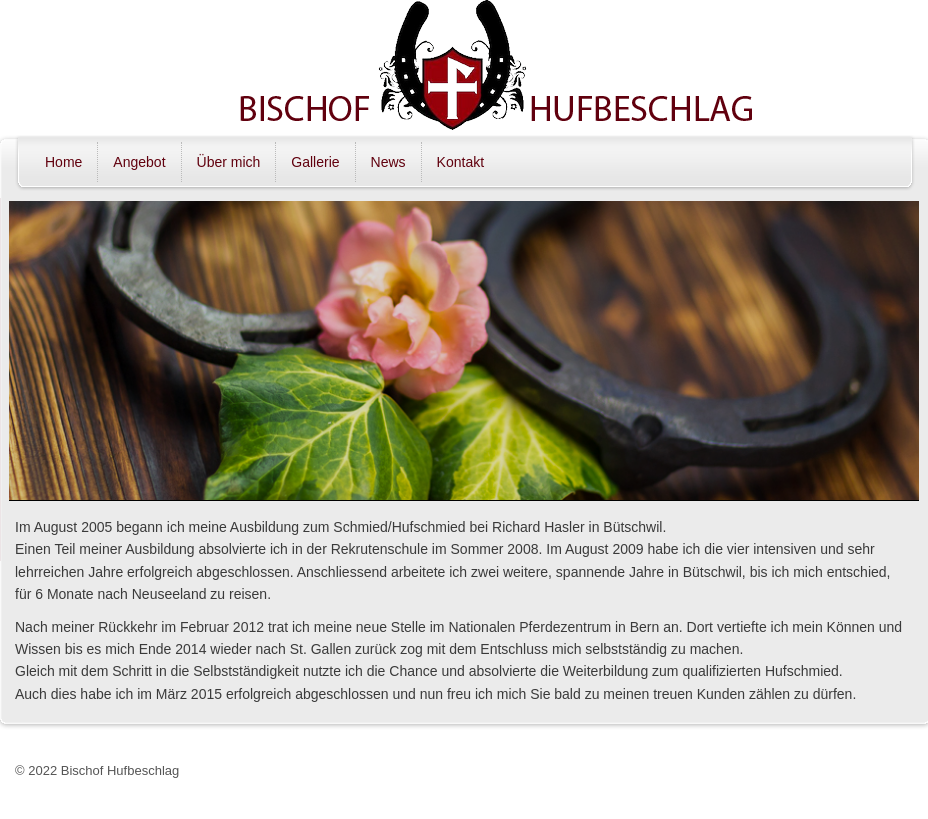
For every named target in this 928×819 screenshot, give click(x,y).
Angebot (139, 162)
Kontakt (460, 162)
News (388, 162)
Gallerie (315, 162)
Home (63, 162)
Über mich (229, 162)
